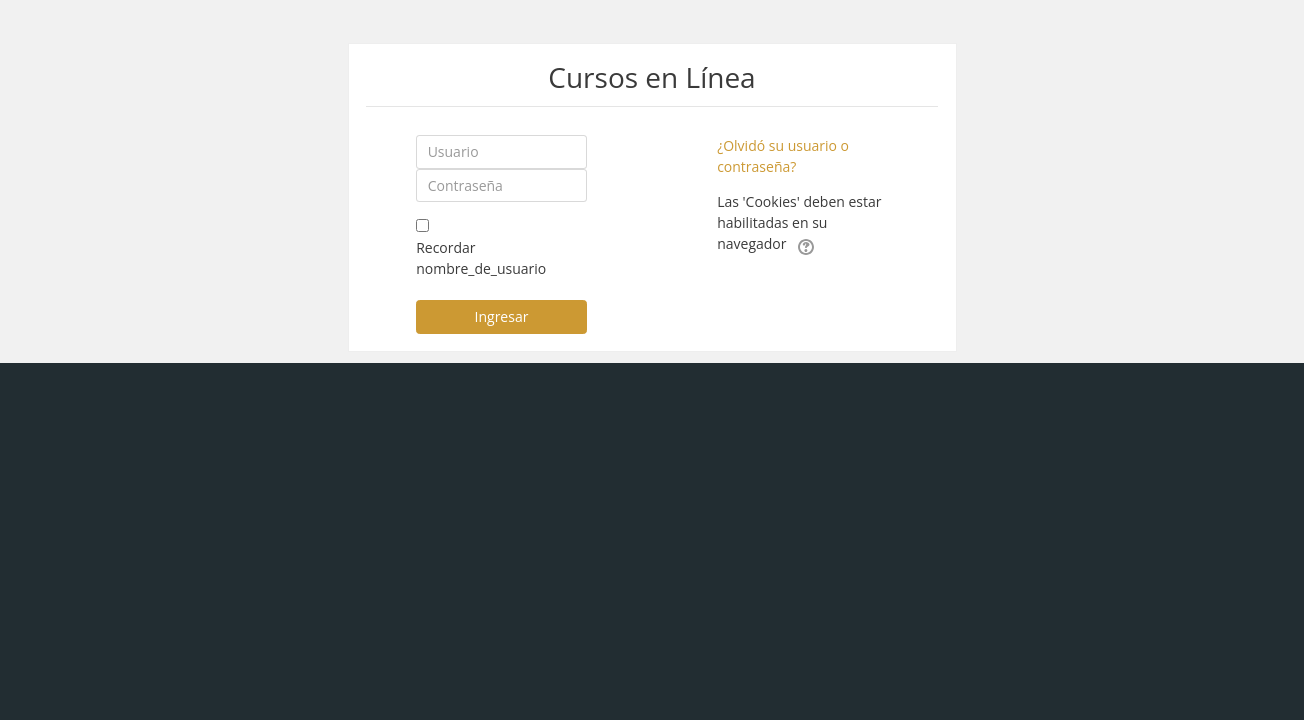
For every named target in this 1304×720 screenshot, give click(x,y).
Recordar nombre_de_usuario (481, 258)
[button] (806, 245)
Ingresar (502, 316)
